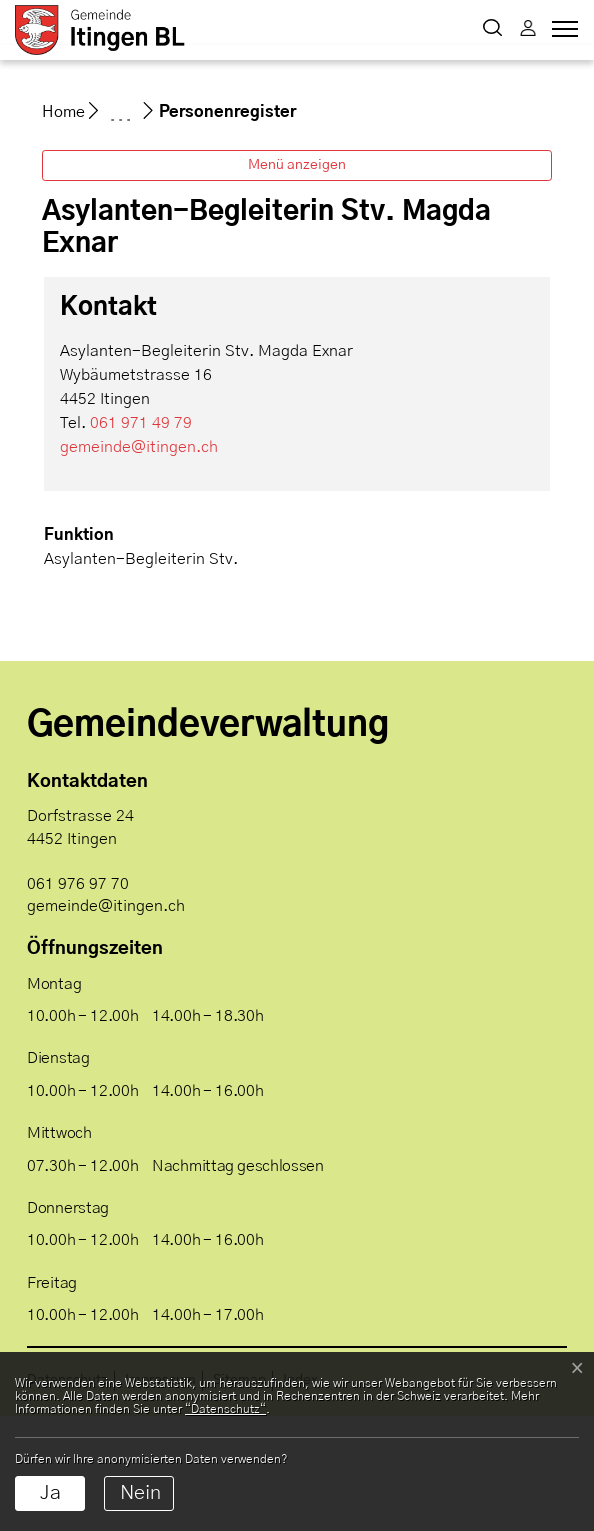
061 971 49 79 (141, 538)
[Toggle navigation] (562, 34)
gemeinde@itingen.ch (139, 562)
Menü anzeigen (297, 280)
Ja (50, 1493)
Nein (140, 1493)
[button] (492, 30)
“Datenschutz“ (225, 1409)
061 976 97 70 (78, 999)
